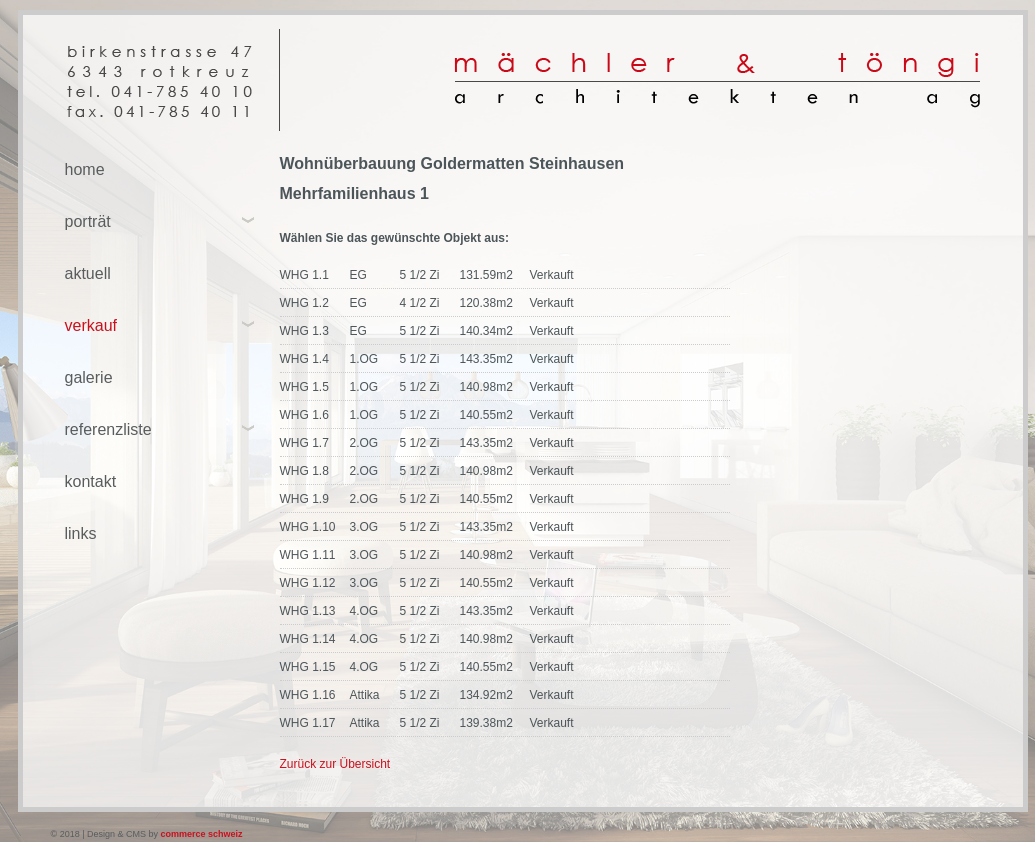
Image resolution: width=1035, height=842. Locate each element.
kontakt (91, 481)
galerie (89, 377)
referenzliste (108, 429)
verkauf (91, 325)
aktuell (88, 273)
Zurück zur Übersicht (335, 764)
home (85, 169)
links (81, 533)
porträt (88, 221)
